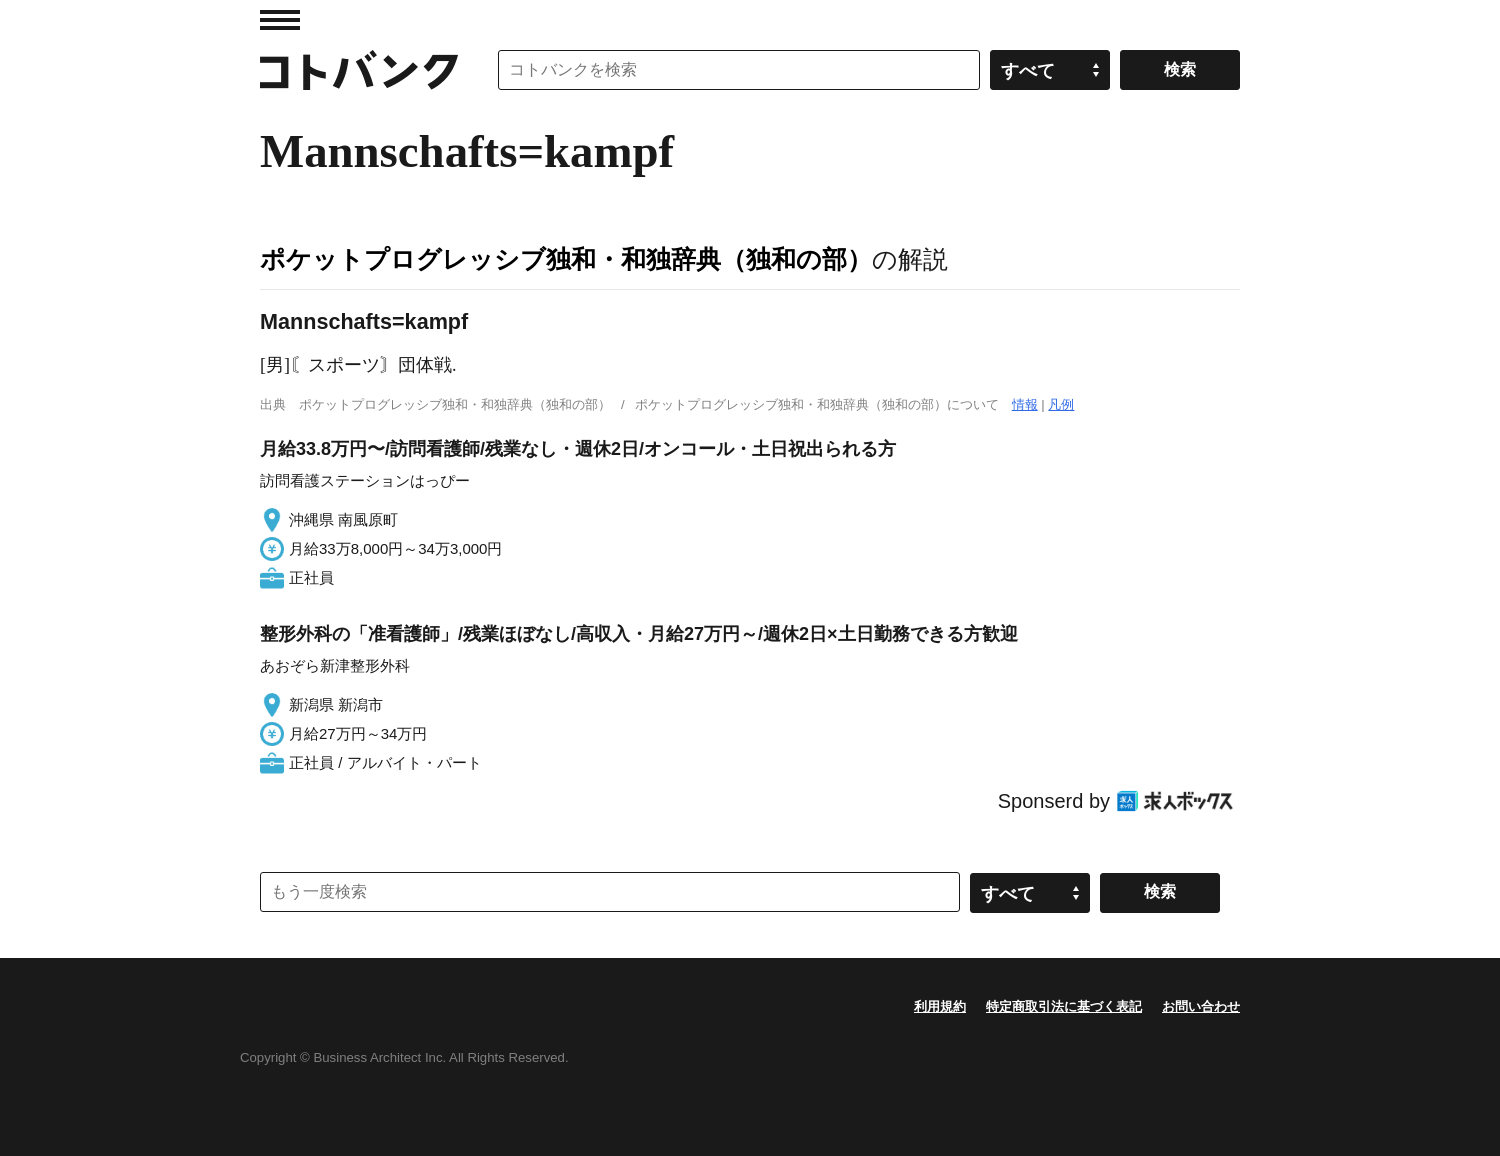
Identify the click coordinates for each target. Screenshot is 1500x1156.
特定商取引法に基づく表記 (1064, 1006)
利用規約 (940, 1006)
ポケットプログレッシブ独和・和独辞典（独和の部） (566, 259)
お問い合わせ (1201, 1006)
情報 (1025, 404)
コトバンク (359, 70)
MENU (280, 20)
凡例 (1061, 404)
